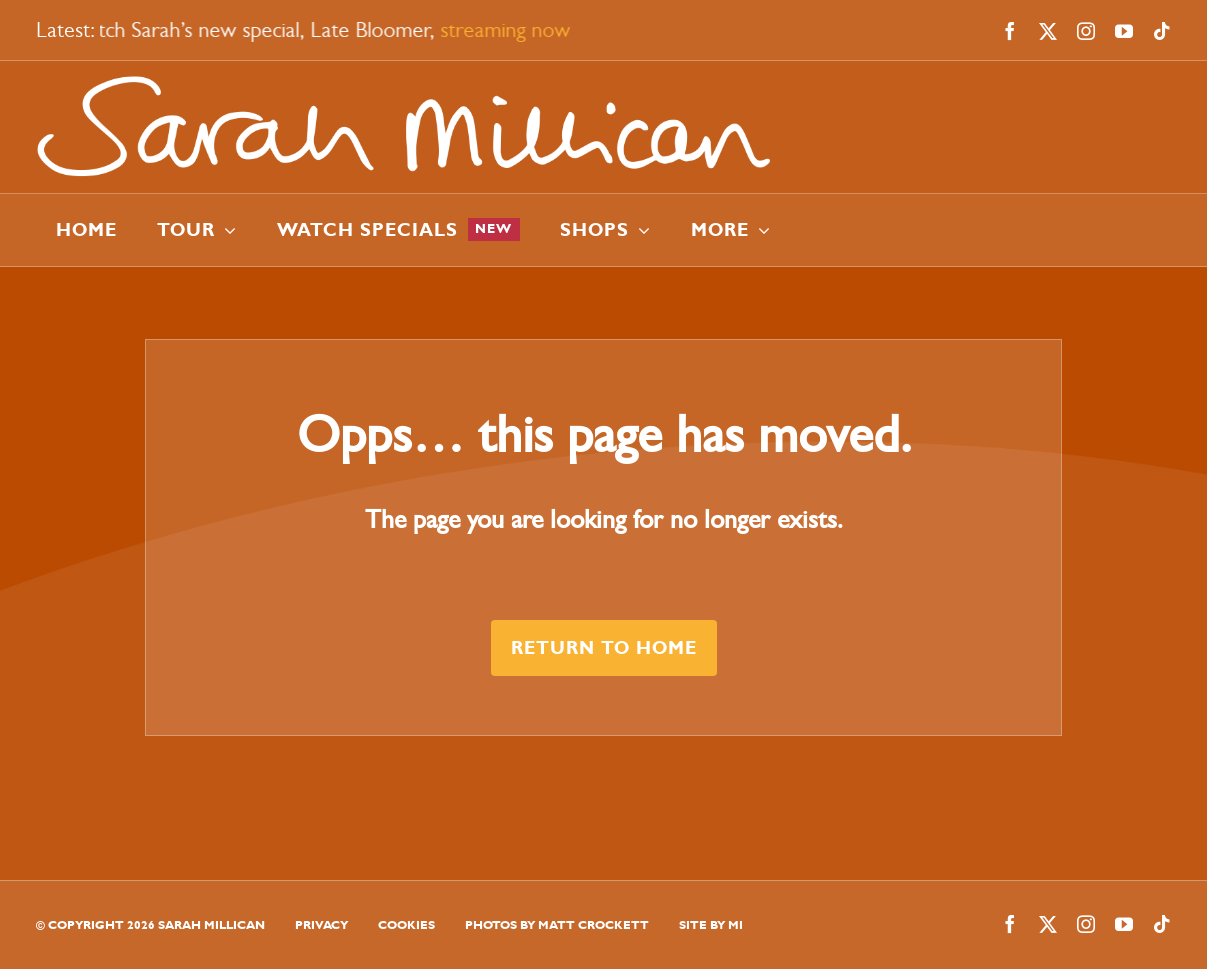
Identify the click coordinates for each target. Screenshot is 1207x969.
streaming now (509, 29)
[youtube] (1124, 31)
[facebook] (1010, 31)
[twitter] (1048, 31)
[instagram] (1086, 31)
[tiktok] (1162, 31)
